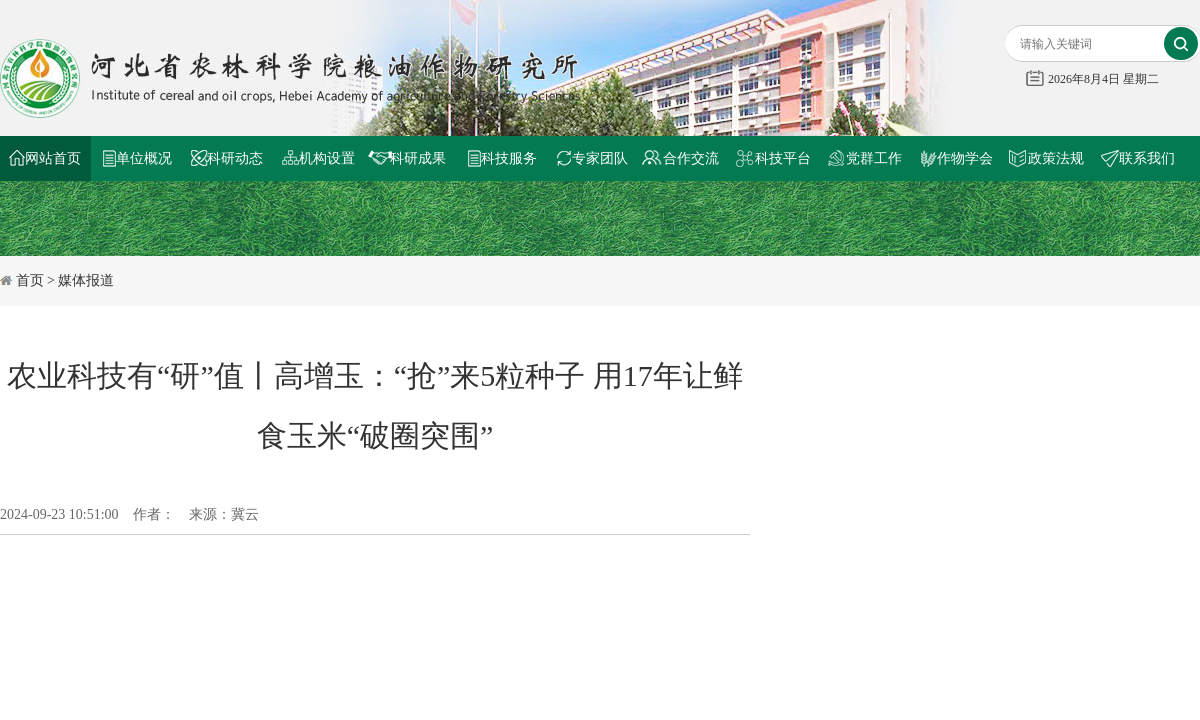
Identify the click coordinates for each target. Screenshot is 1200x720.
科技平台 (783, 158)
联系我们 (1147, 158)
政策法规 (1056, 158)
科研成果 (418, 158)
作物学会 (965, 158)
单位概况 (144, 158)
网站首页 (53, 158)
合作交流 (691, 158)
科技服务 (509, 158)
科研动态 (235, 158)
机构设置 (327, 158)
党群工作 (874, 158)
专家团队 (600, 158)
